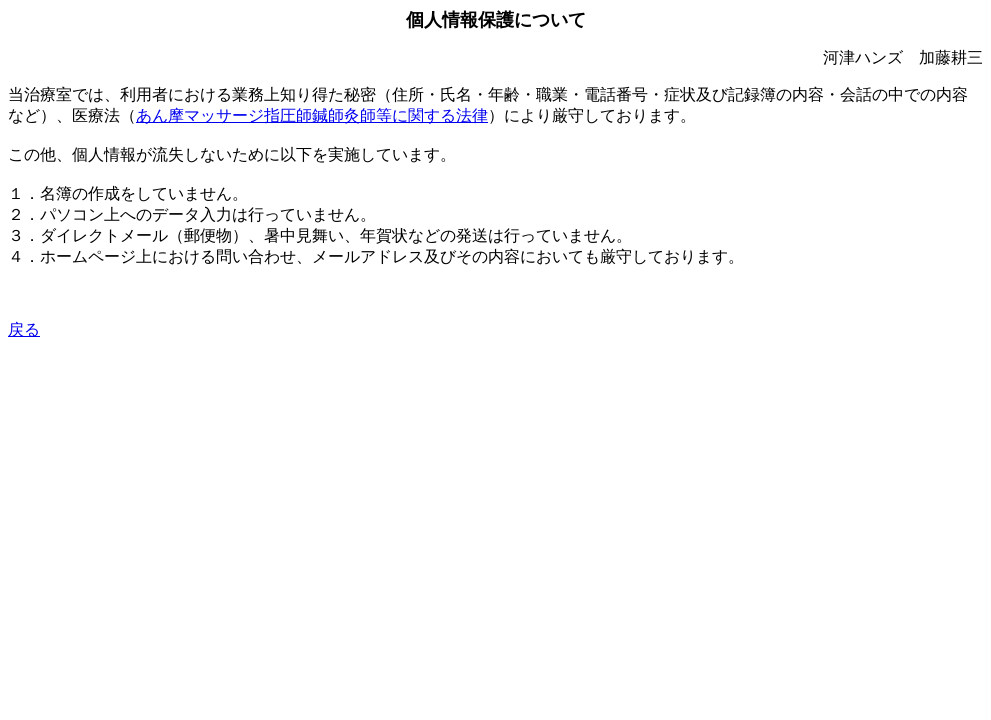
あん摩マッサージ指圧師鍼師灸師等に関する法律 (312, 115)
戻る (24, 329)
